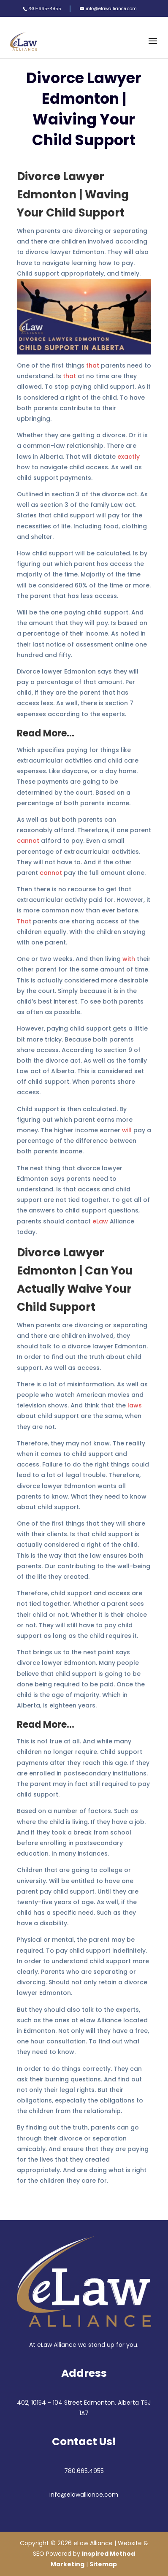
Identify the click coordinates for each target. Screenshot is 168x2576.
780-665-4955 (44, 8)
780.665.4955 (84, 2471)
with (128, 959)
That (24, 921)
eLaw (100, 1221)
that (92, 365)
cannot (28, 840)
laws (134, 1405)
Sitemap (103, 2564)
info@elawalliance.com (83, 2494)
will (127, 1130)
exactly (128, 456)
